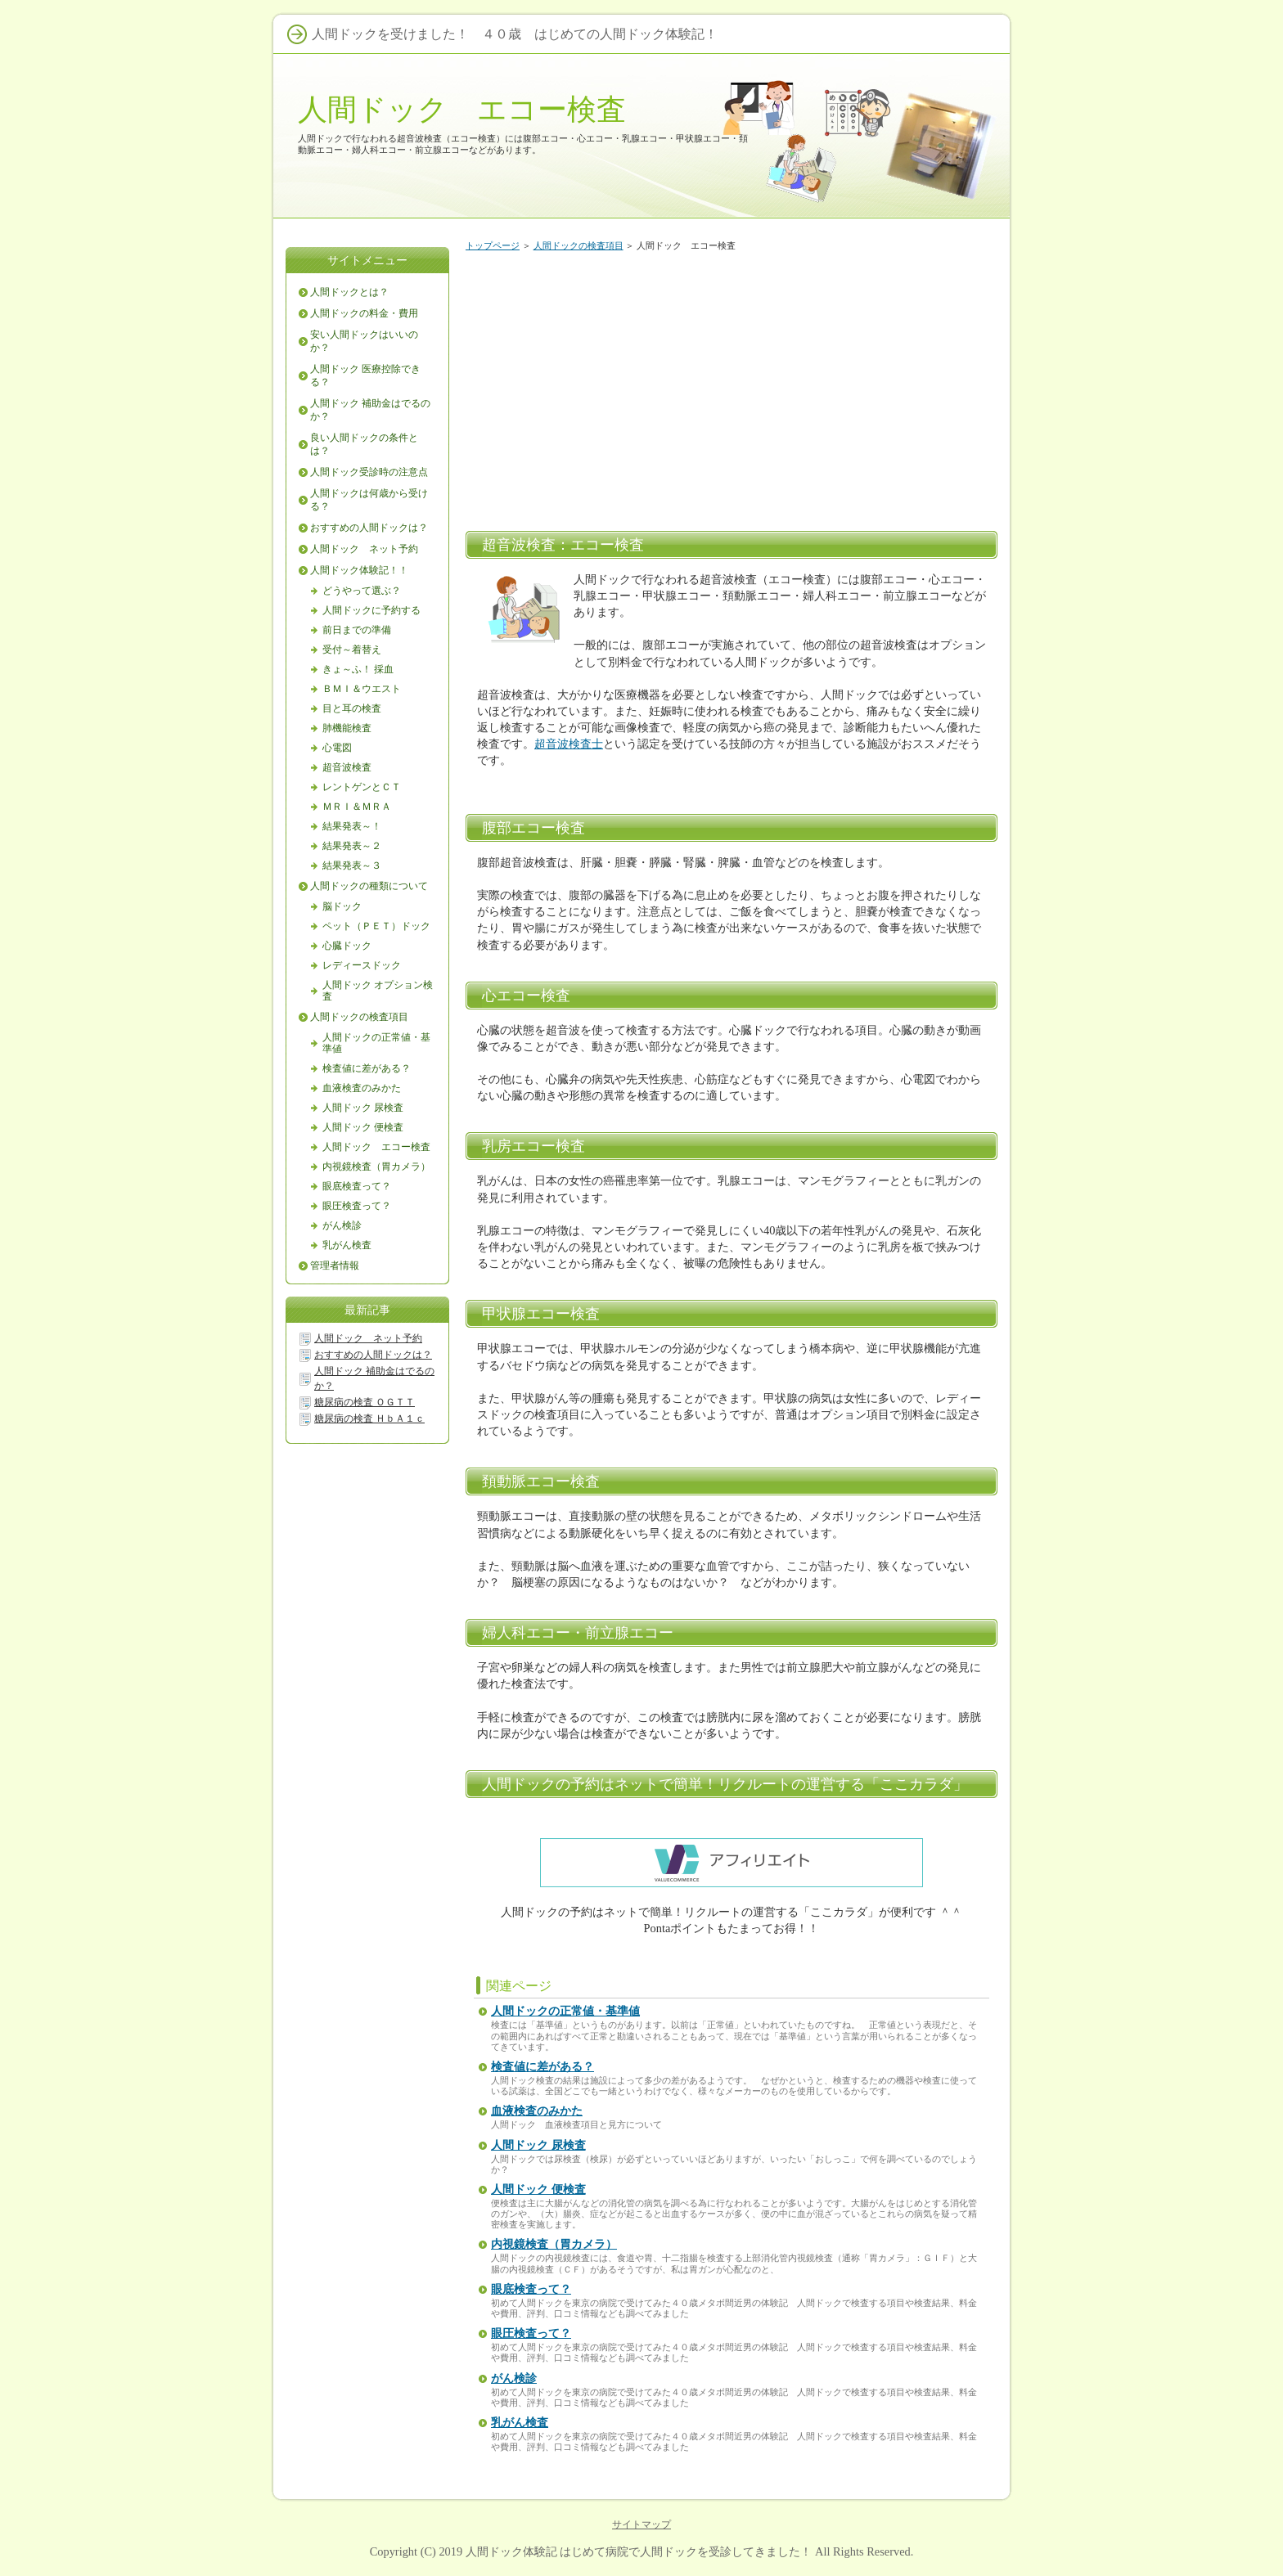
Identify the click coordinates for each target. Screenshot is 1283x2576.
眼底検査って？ (531, 2289)
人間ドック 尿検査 (538, 2145)
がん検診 (514, 2378)
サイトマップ (641, 2524)
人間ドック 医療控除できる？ (365, 375)
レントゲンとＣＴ (361, 787)
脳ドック (342, 906)
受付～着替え (351, 649)
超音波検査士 (568, 743)
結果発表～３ (351, 865)
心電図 (337, 747)
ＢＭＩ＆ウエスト (361, 689)
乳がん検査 (519, 2422)
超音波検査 (346, 767)
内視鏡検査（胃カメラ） (554, 2244)
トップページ (493, 245)
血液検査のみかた (537, 2111)
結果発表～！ (351, 826)
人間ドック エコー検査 (462, 109)
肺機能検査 (346, 728)
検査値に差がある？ (542, 2067)
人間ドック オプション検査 (377, 990)
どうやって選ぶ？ (361, 590)
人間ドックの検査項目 (578, 245)
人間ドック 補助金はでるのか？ (370, 410)
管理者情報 (334, 1265)
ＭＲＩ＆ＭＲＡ (356, 806)
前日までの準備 (356, 630)
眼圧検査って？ (531, 2333)
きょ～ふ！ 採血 (358, 669)
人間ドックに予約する (371, 610)
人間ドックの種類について (369, 886)
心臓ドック (346, 945)
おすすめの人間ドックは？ (369, 527)
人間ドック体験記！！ (359, 570)
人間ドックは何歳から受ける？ (369, 500)
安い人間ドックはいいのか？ (364, 341)
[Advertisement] (731, 387)
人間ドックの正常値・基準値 (565, 2011)
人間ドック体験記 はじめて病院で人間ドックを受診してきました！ (639, 2551)
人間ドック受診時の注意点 (369, 472)
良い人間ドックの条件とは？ (364, 444)
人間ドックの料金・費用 (364, 313)
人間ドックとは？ (349, 292)
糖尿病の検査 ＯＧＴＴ (364, 1402)
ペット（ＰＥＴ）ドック (376, 926)
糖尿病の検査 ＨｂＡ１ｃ (369, 1418)
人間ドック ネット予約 (364, 549)
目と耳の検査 (351, 708)
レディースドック (361, 965)
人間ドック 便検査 (538, 2189)
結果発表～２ (351, 846)
